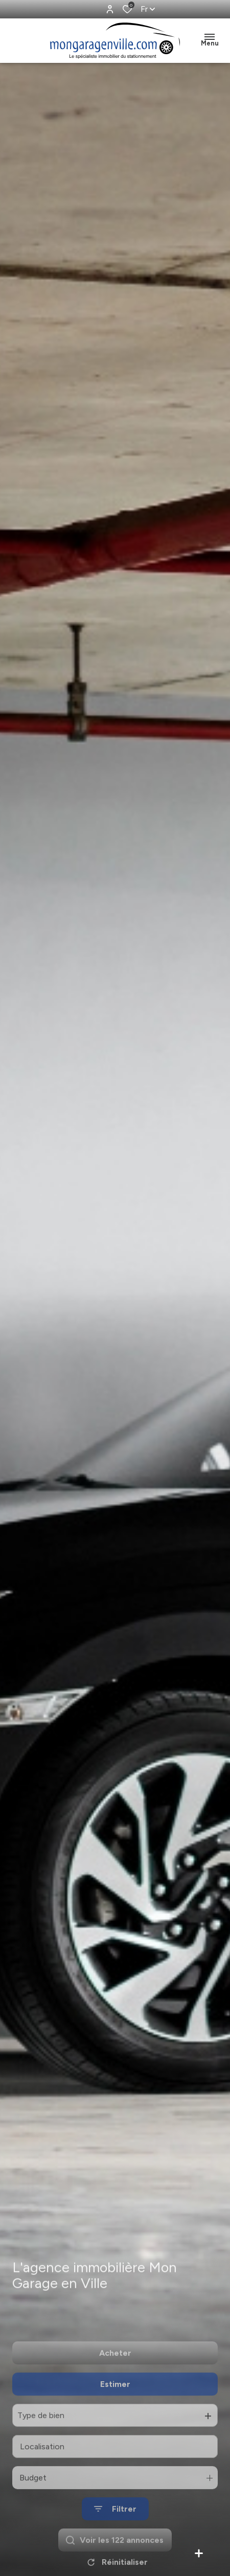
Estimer (115, 2415)
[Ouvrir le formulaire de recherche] (115, 2540)
